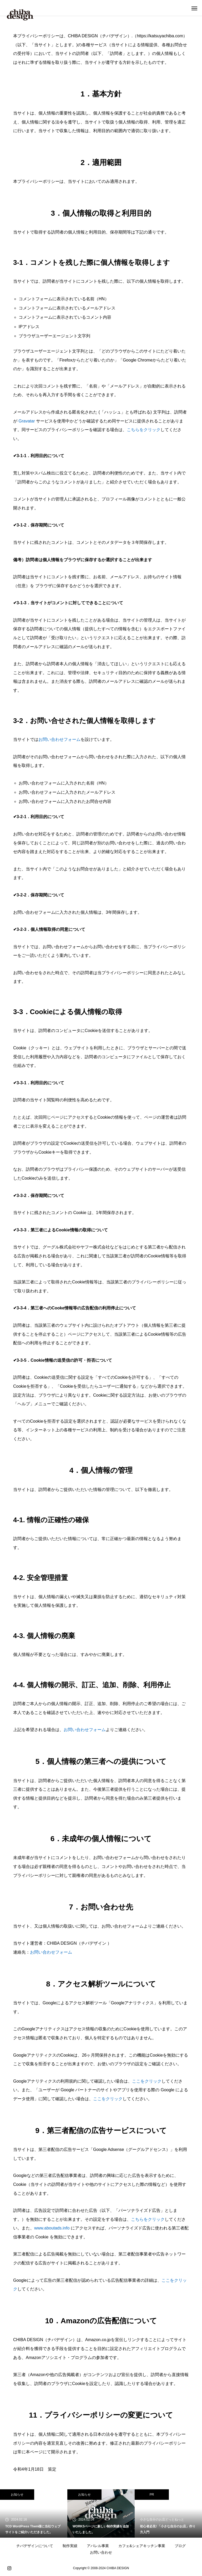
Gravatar (27, 421)
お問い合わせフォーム (59, 739)
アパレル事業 (98, 2546)
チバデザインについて (34, 2546)
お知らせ (17, 2494)
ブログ (180, 2546)
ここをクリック (146, 2081)
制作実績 (70, 2546)
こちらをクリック (143, 429)
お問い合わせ (101, 2552)
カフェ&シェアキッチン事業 (141, 2546)
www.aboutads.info (51, 2228)
